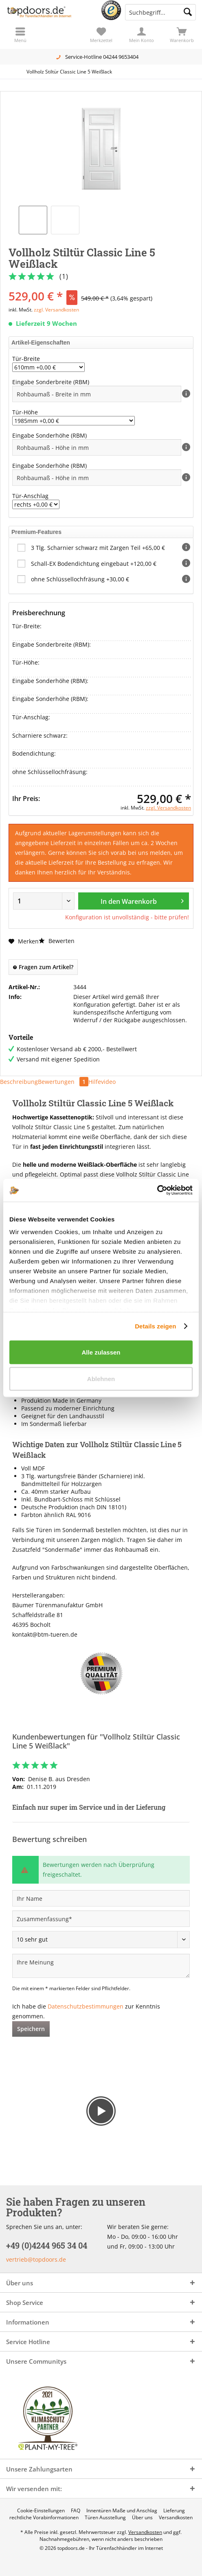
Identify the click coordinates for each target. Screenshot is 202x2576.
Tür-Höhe (25, 412)
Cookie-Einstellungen (41, 2510)
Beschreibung (19, 1082)
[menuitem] (182, 34)
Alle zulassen (100, 1351)
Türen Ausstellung (105, 2517)
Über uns (142, 2517)
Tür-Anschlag (30, 496)
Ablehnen (101, 1378)
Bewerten (57, 941)
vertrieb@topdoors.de (36, 2259)
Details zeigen (155, 1326)
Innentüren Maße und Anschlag (121, 2510)
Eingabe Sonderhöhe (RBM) (50, 435)
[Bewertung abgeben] (101, 1939)
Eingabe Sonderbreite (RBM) (51, 382)
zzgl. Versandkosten (56, 309)
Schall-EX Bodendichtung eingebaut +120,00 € (93, 563)
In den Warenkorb (142, 900)
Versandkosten (176, 2517)
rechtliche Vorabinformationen (44, 2517)
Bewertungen (63, 1082)
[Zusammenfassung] (101, 1919)
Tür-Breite (26, 359)
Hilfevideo (102, 1082)
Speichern (31, 2029)
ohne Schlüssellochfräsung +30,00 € (80, 579)
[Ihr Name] (101, 1898)
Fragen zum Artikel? (43, 967)
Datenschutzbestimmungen (85, 2006)
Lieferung (174, 2510)
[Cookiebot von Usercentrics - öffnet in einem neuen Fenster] (157, 1190)
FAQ (75, 2510)
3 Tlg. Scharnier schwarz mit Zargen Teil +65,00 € (98, 548)
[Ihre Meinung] (101, 1966)
